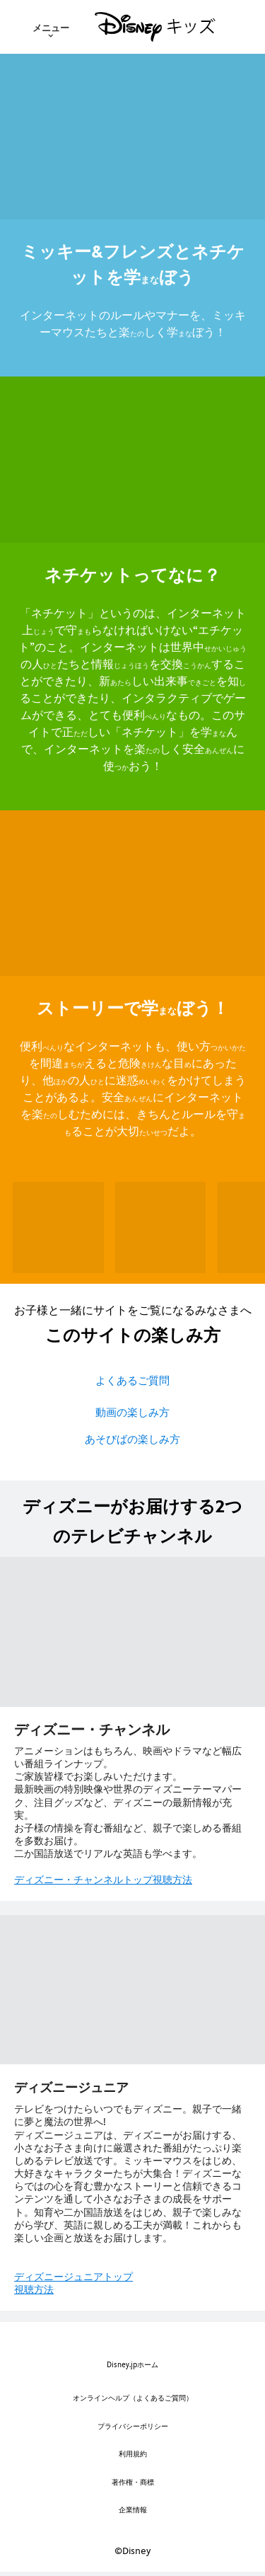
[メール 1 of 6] (58, 1227)
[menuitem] (51, 26)
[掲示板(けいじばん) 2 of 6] (160, 1227)
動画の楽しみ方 (132, 1412)
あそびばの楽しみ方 (132, 1439)
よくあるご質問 (132, 1380)
